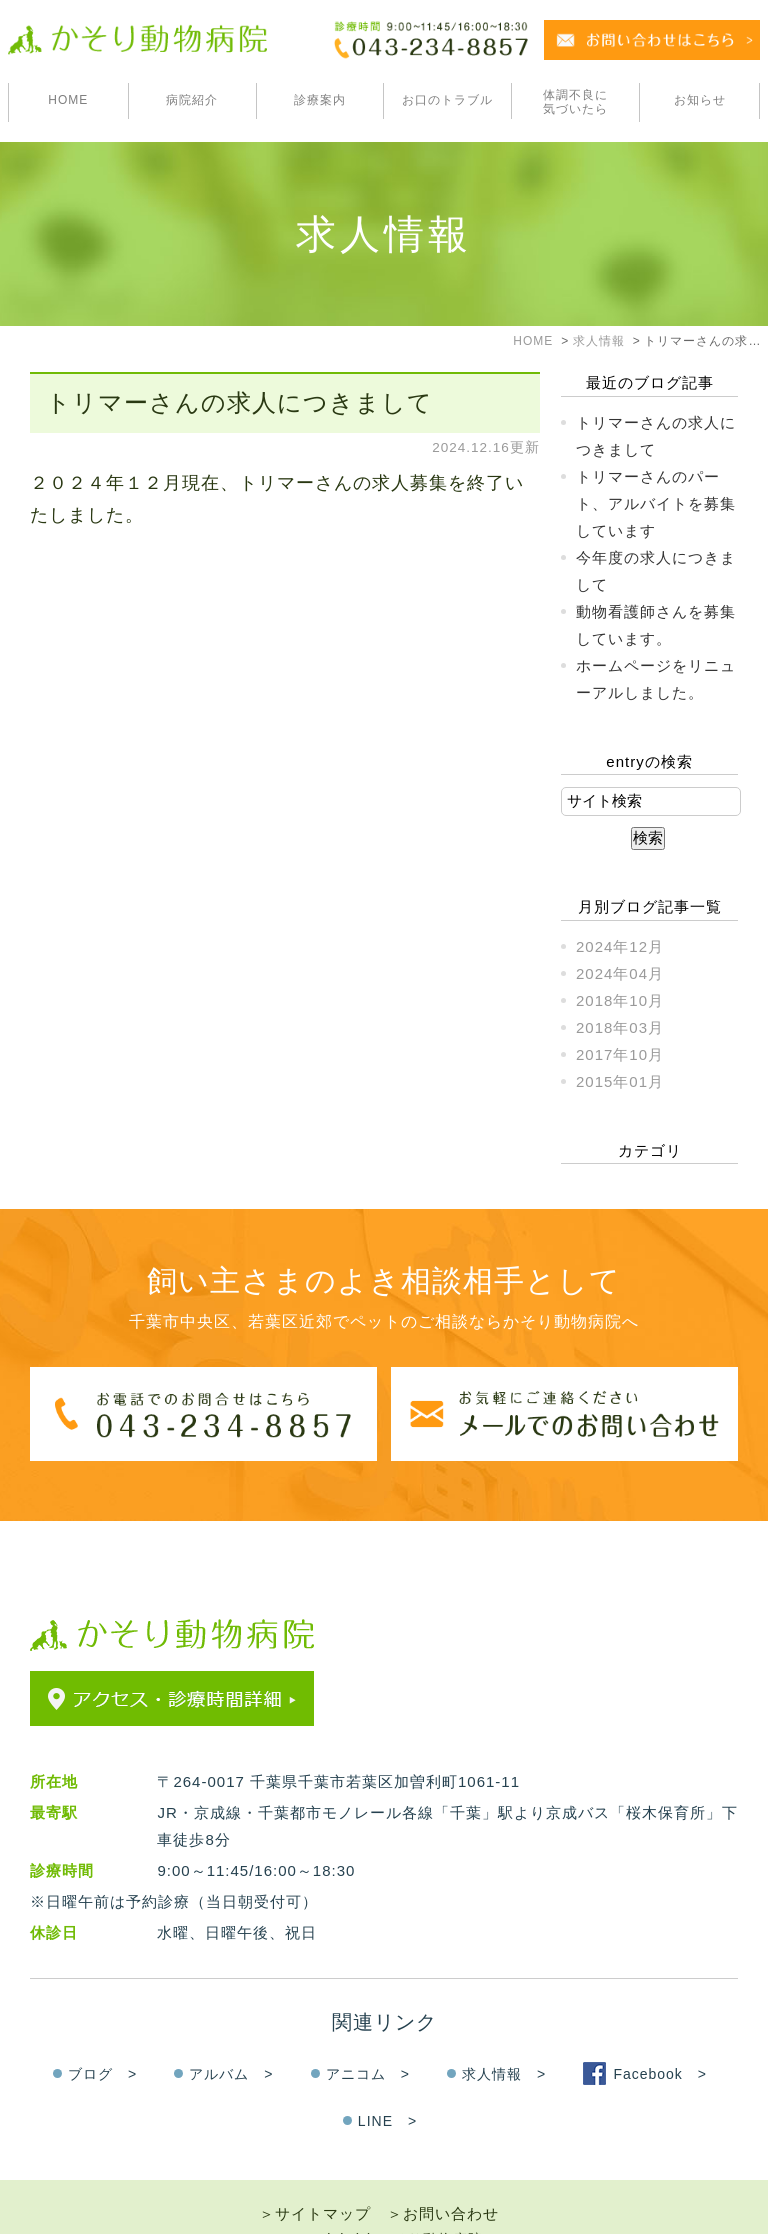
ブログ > (102, 2036)
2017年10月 (620, 1054)
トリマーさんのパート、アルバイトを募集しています (656, 503)
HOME (68, 100)
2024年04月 (620, 973)
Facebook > (660, 2036)
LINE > (387, 2083)
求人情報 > (504, 2036)
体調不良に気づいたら (575, 102)
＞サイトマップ (315, 2175)
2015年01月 (620, 1081)
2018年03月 (620, 1027)
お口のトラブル (447, 100)
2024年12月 (620, 946)
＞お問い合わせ (443, 2175)
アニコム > (368, 2036)
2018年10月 (620, 1000)
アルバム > (231, 2036)
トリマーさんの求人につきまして (239, 402)
